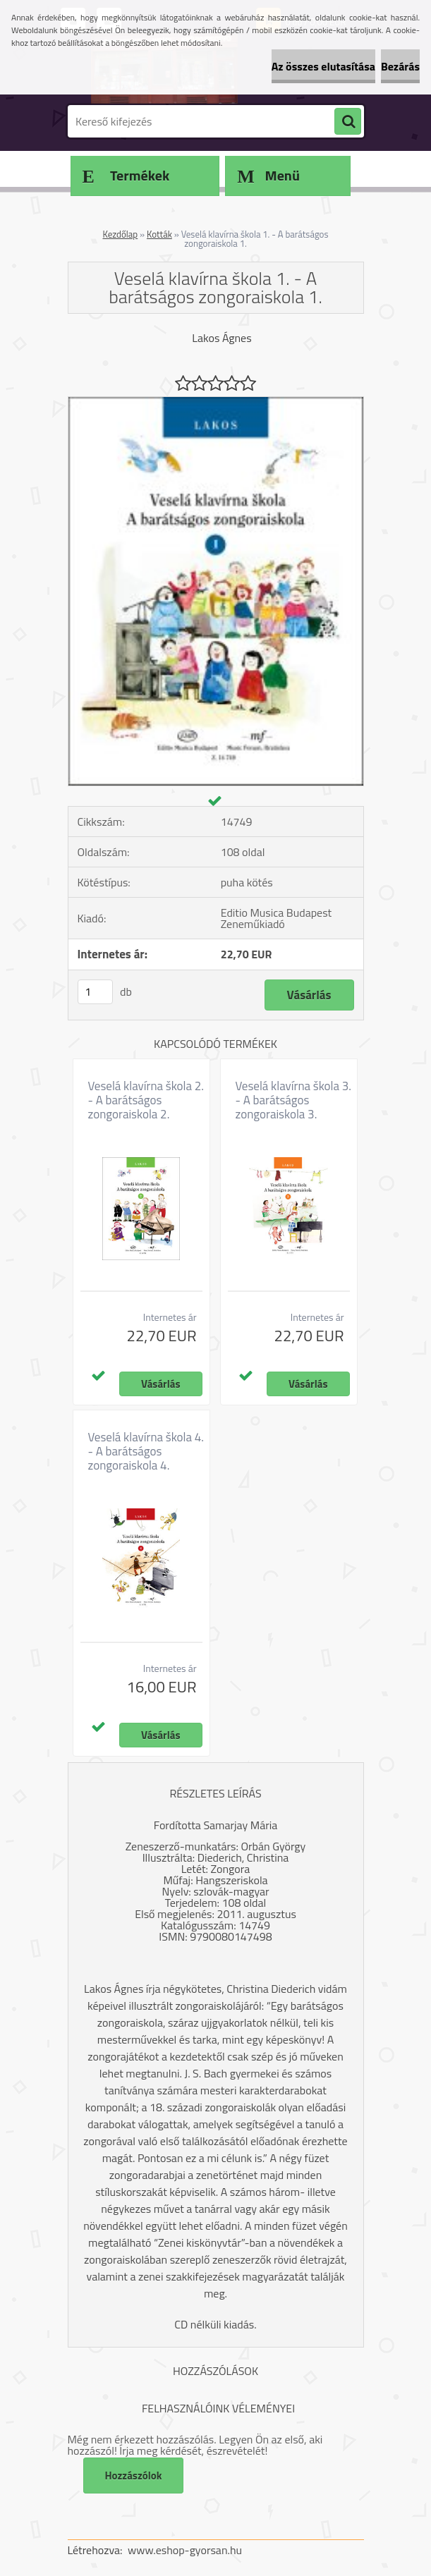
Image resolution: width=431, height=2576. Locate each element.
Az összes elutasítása (323, 66)
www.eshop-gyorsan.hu (185, 2549)
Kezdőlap (120, 234)
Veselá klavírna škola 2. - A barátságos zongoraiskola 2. (146, 1100)
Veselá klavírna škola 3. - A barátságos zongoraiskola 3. (293, 1100)
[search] (347, 122)
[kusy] (95, 991)
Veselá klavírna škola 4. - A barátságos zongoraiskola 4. (146, 1451)
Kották (159, 234)
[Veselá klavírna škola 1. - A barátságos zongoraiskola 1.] (215, 402)
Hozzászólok (133, 2475)
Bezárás (400, 66)
